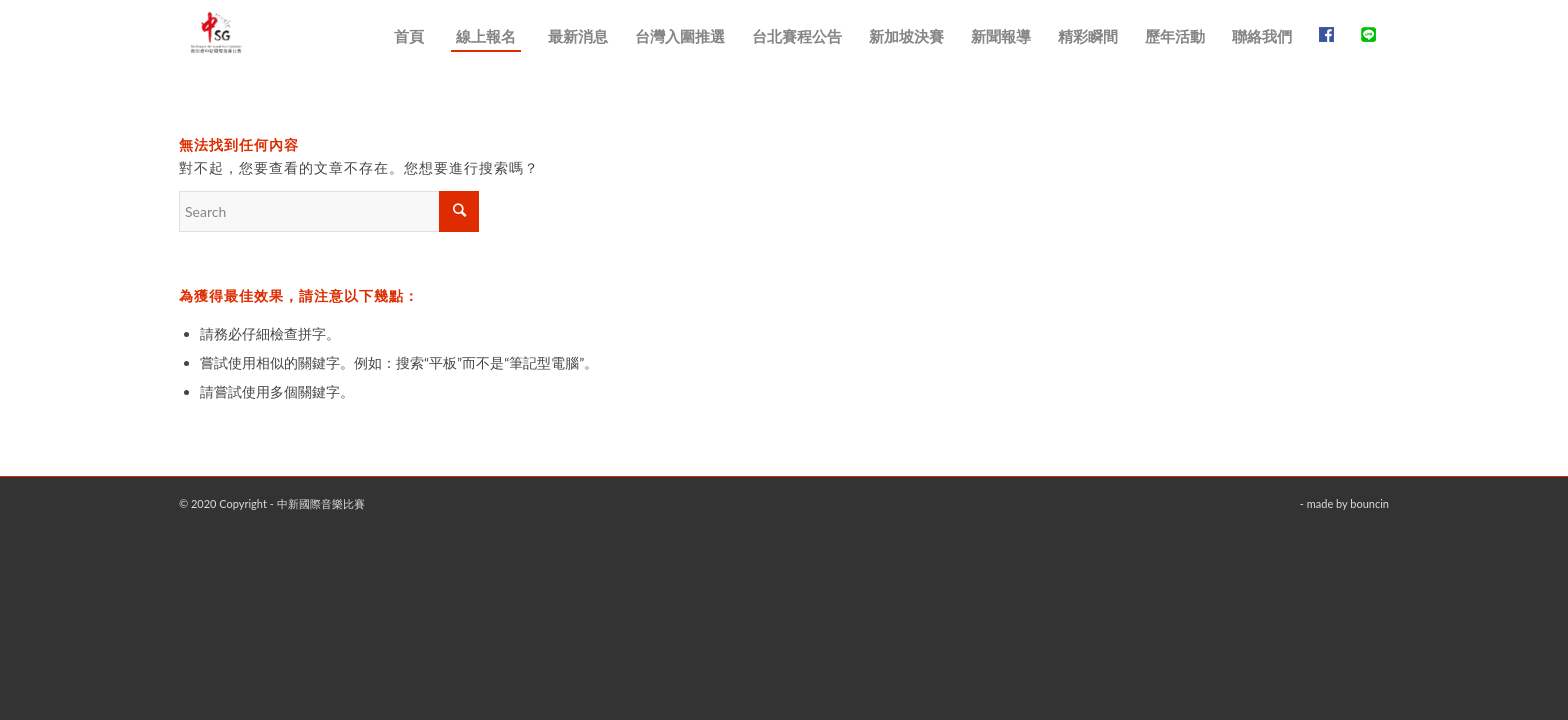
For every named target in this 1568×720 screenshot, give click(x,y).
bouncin (1369, 503)
